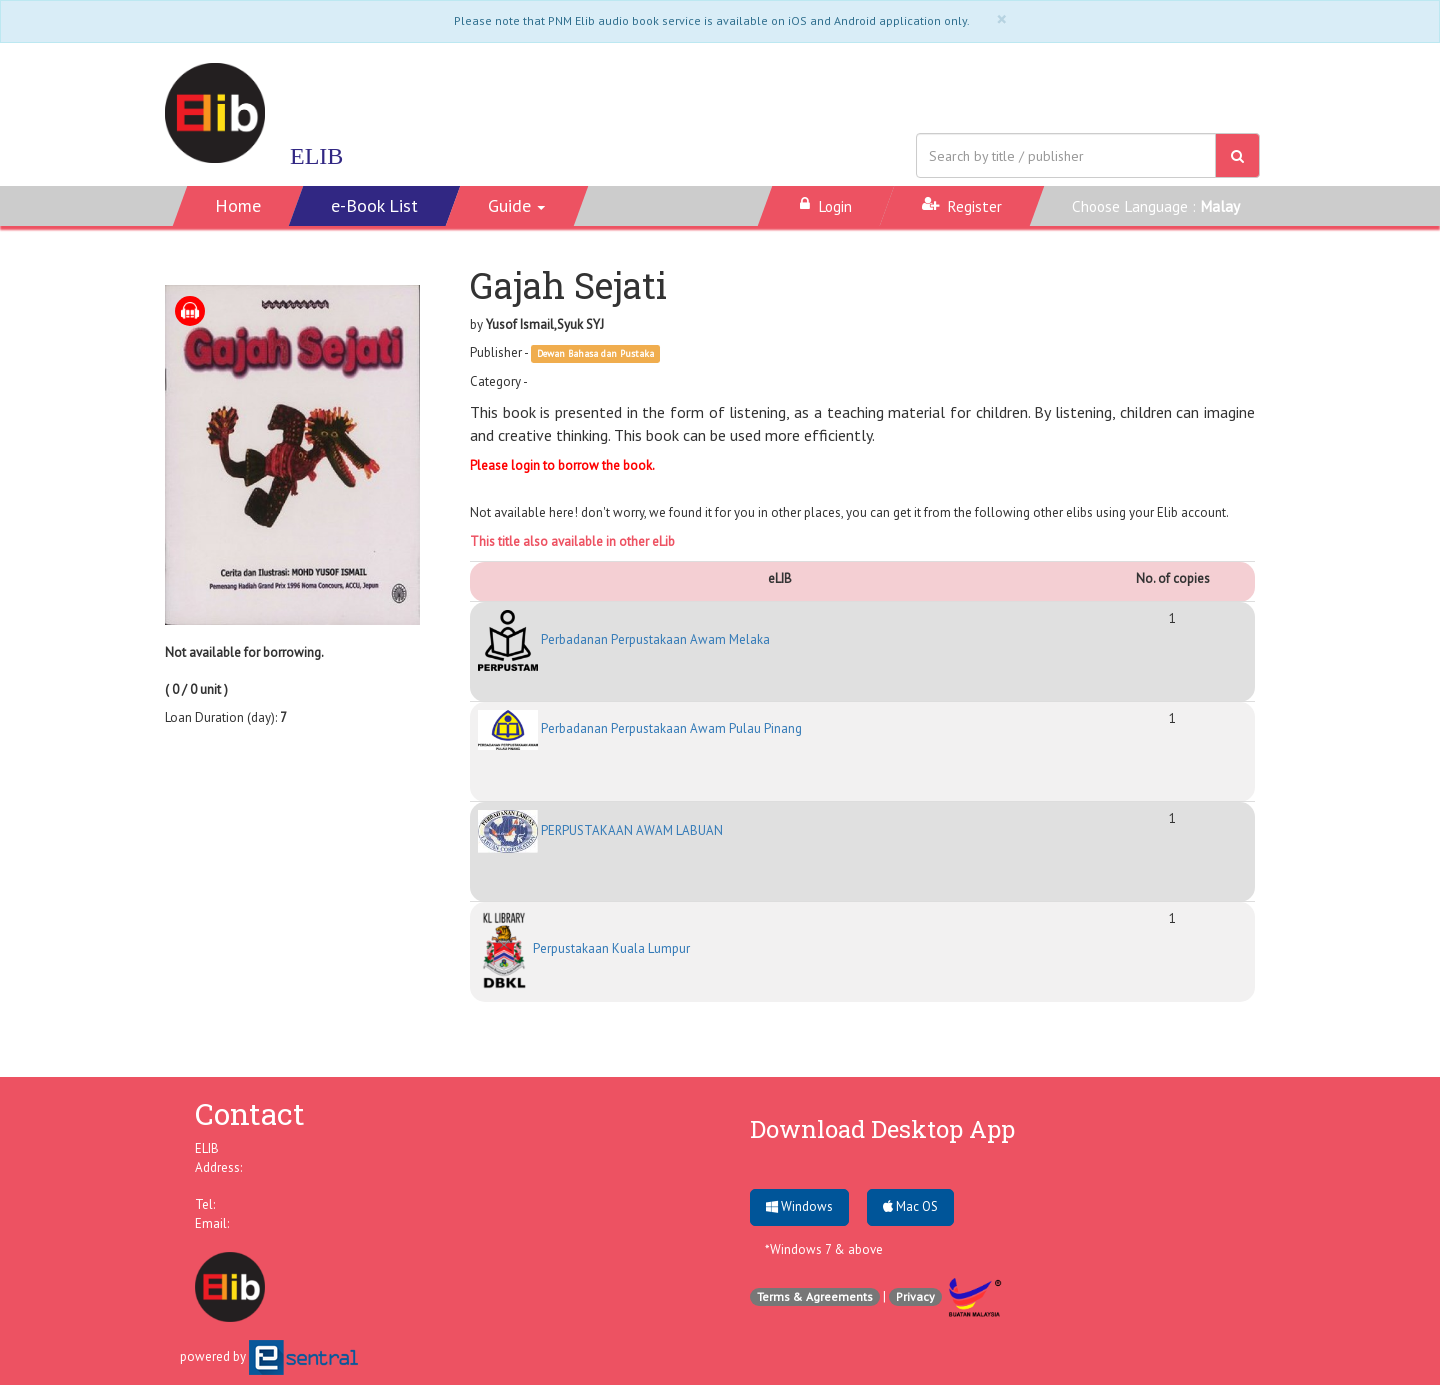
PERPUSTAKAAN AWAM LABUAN (600, 830)
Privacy (915, 1296)
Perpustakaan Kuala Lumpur (584, 948)
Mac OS (910, 1206)
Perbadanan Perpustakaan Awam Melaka (624, 639)
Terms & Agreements (815, 1296)
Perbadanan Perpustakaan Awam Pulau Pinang (640, 728)
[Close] (1001, 19)
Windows (799, 1206)
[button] (517, 206)
